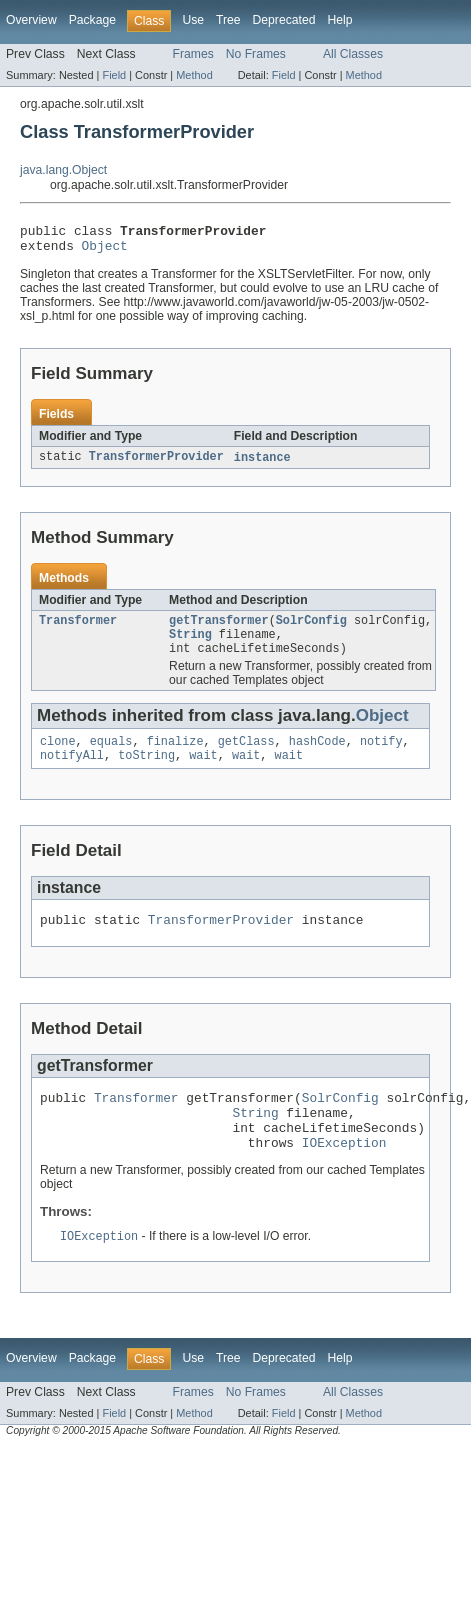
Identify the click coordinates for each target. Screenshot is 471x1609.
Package (92, 20)
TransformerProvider (156, 464)
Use (193, 20)
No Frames (256, 54)
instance (262, 464)
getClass (246, 756)
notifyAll (72, 772)
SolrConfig (311, 629)
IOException (344, 1174)
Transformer (78, 629)
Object (105, 251)
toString (146, 772)
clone (58, 756)
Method (194, 75)
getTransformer (219, 629)
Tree (228, 20)
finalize (175, 756)
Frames (193, 54)
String (190, 645)
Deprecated (284, 20)
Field (114, 75)
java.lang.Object (63, 170)
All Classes (353, 54)
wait (203, 772)
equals (111, 756)
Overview (31, 20)
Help (339, 20)
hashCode (317, 756)
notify (381, 756)
